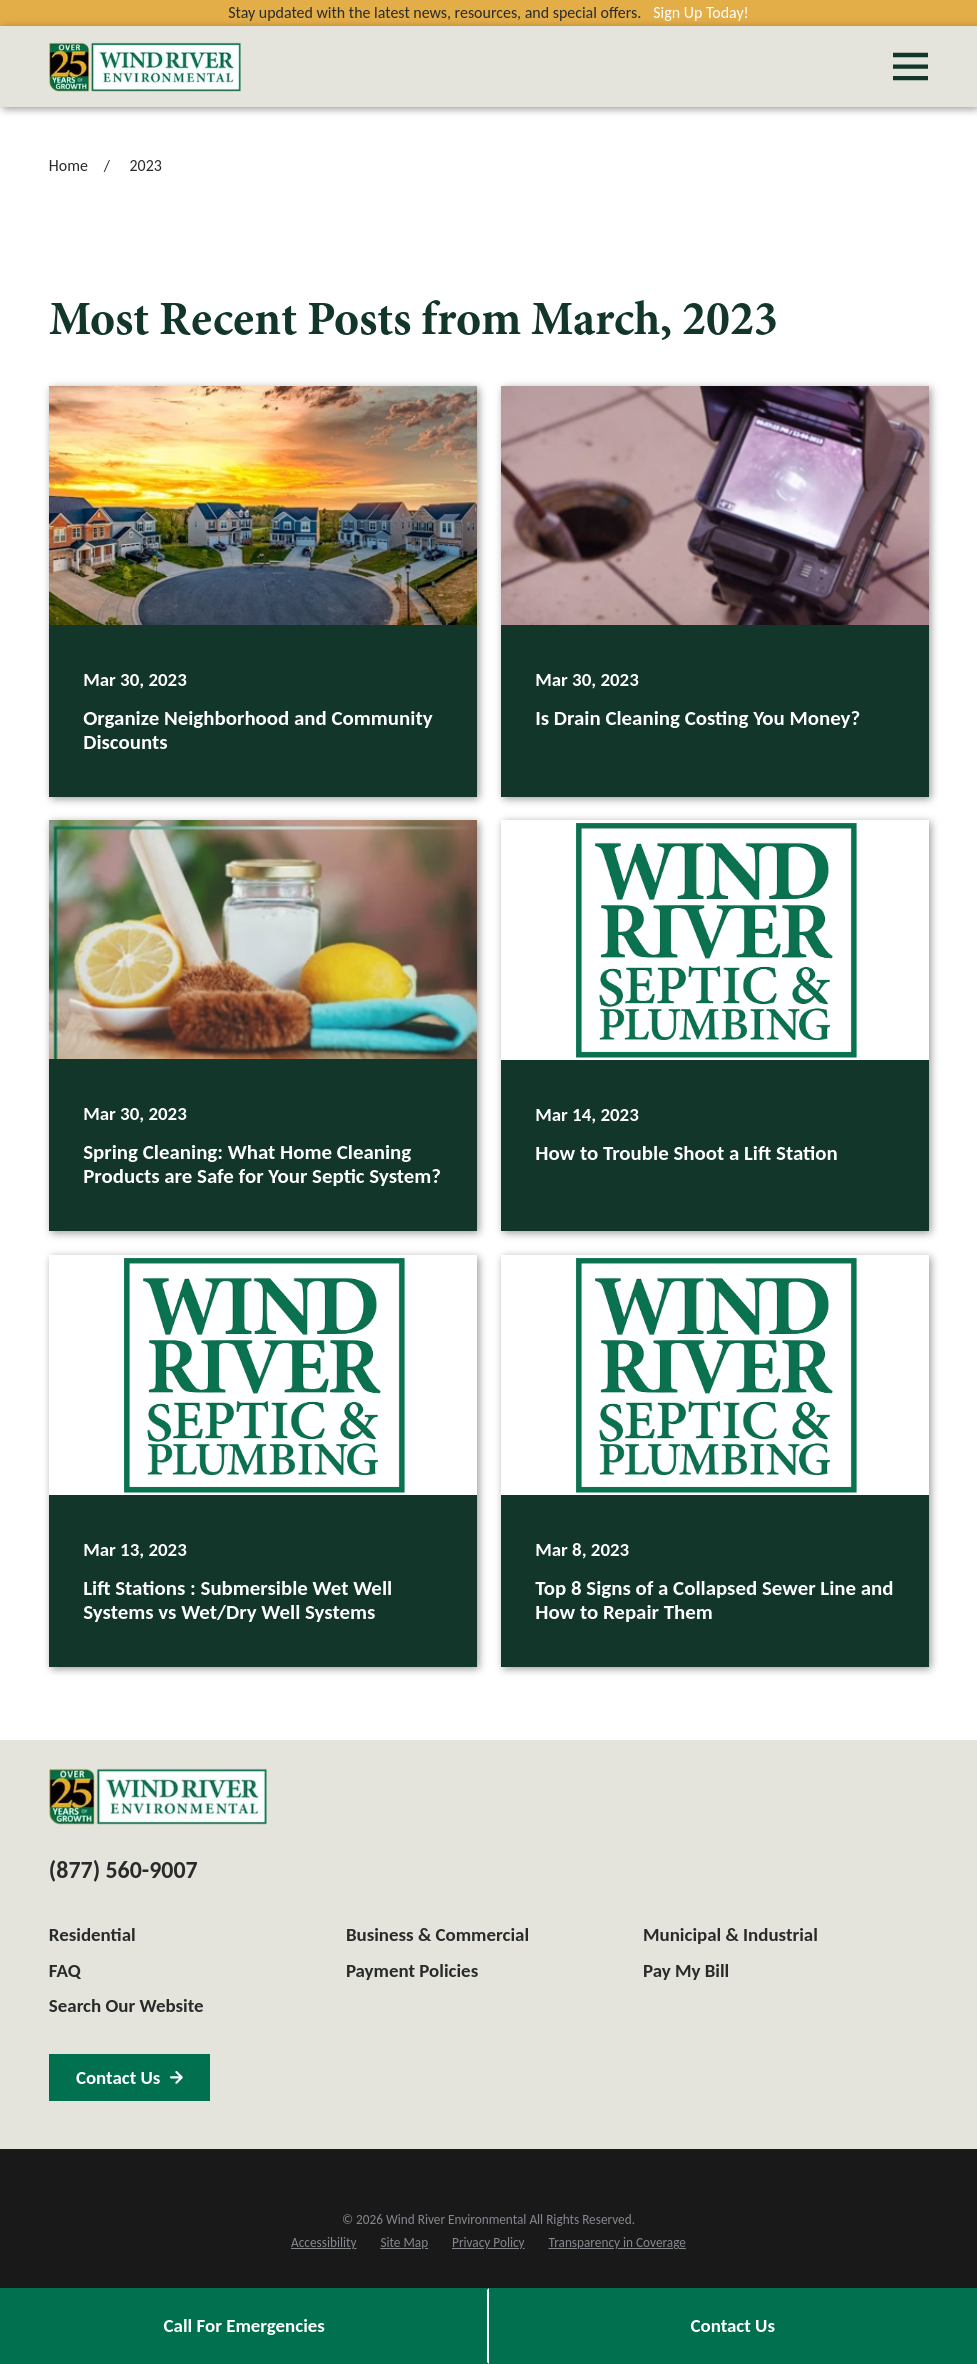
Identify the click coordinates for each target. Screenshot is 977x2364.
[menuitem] (323, 2243)
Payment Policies (412, 1970)
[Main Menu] (910, 66)
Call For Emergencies (244, 2325)
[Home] (145, 66)
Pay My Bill (686, 1970)
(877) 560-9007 (123, 1869)
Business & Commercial (437, 1934)
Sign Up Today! (701, 12)
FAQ (65, 1970)
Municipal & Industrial (730, 1934)
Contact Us (732, 2325)
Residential (92, 1934)
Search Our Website (126, 2005)
